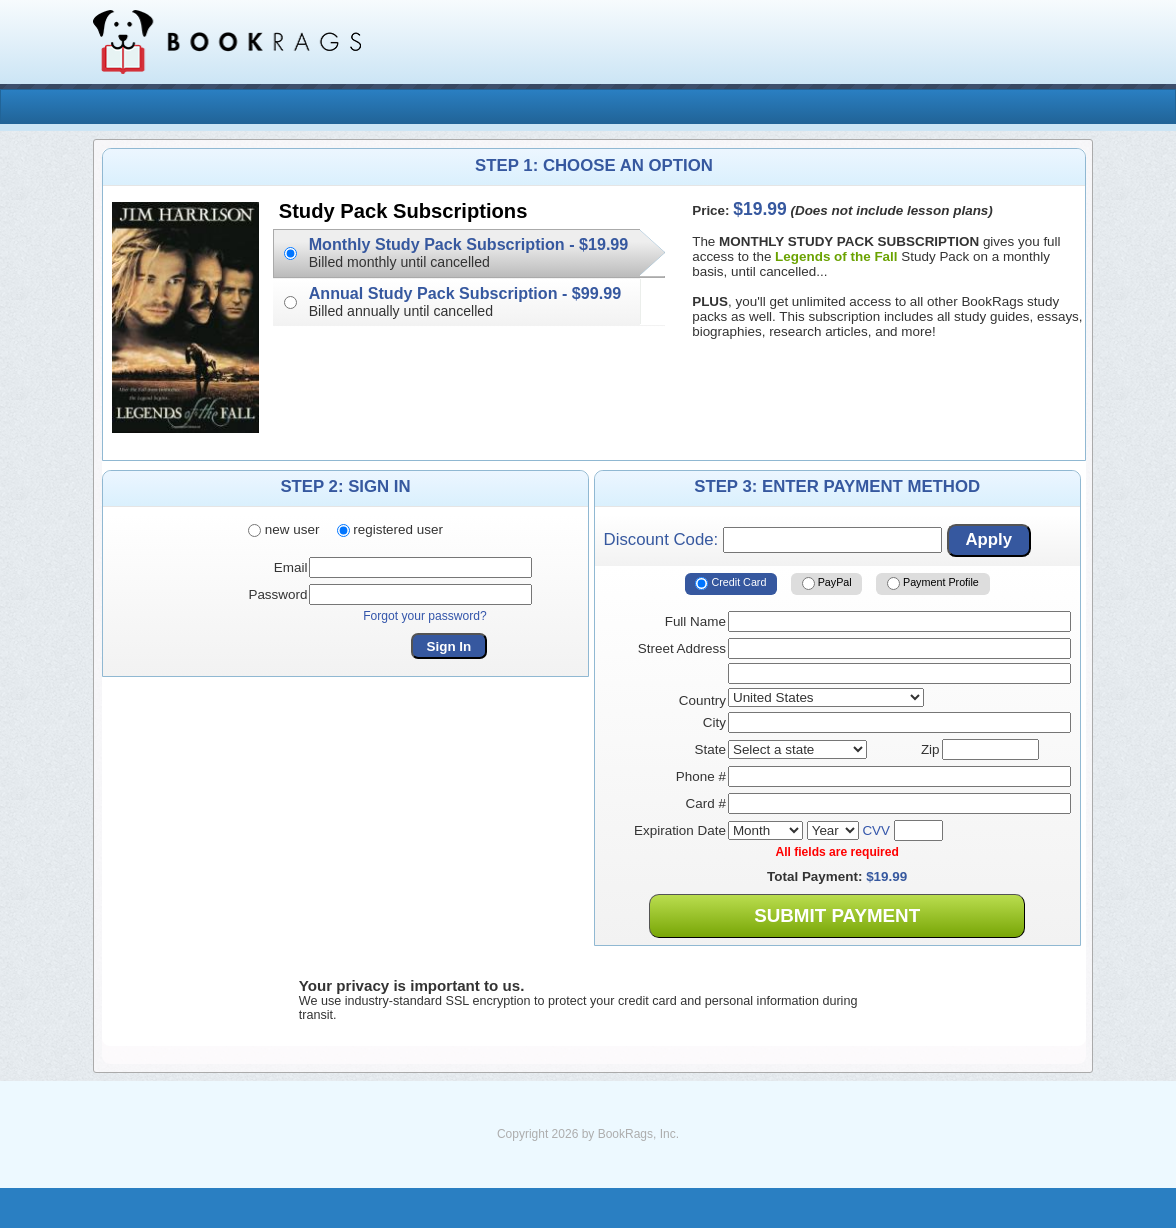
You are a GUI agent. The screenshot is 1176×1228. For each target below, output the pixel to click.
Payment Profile (933, 584)
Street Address (682, 648)
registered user (390, 529)
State (710, 749)
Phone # (701, 776)
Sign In (449, 646)
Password (277, 594)
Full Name (695, 621)
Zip (930, 749)
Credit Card (730, 584)
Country (702, 700)
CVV (876, 830)
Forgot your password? (425, 616)
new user (283, 529)
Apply (988, 539)
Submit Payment (837, 915)
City (714, 722)
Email (291, 567)
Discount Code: (773, 540)
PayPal (827, 584)
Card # (706, 803)
